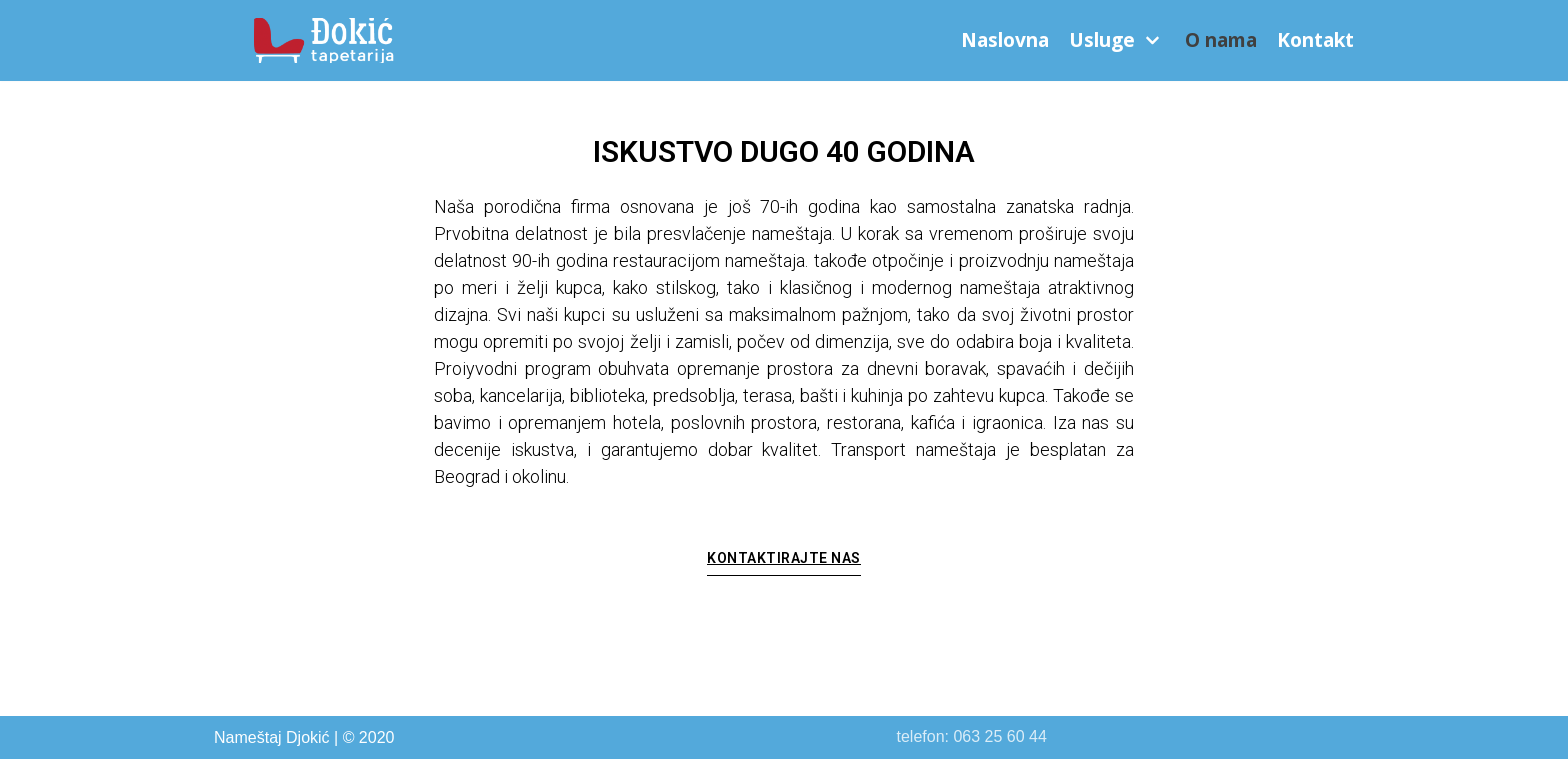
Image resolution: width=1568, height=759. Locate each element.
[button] (784, 563)
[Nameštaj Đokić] (328, 40)
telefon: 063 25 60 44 (972, 736)
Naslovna (1005, 40)
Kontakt (1315, 40)
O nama (1221, 40)
